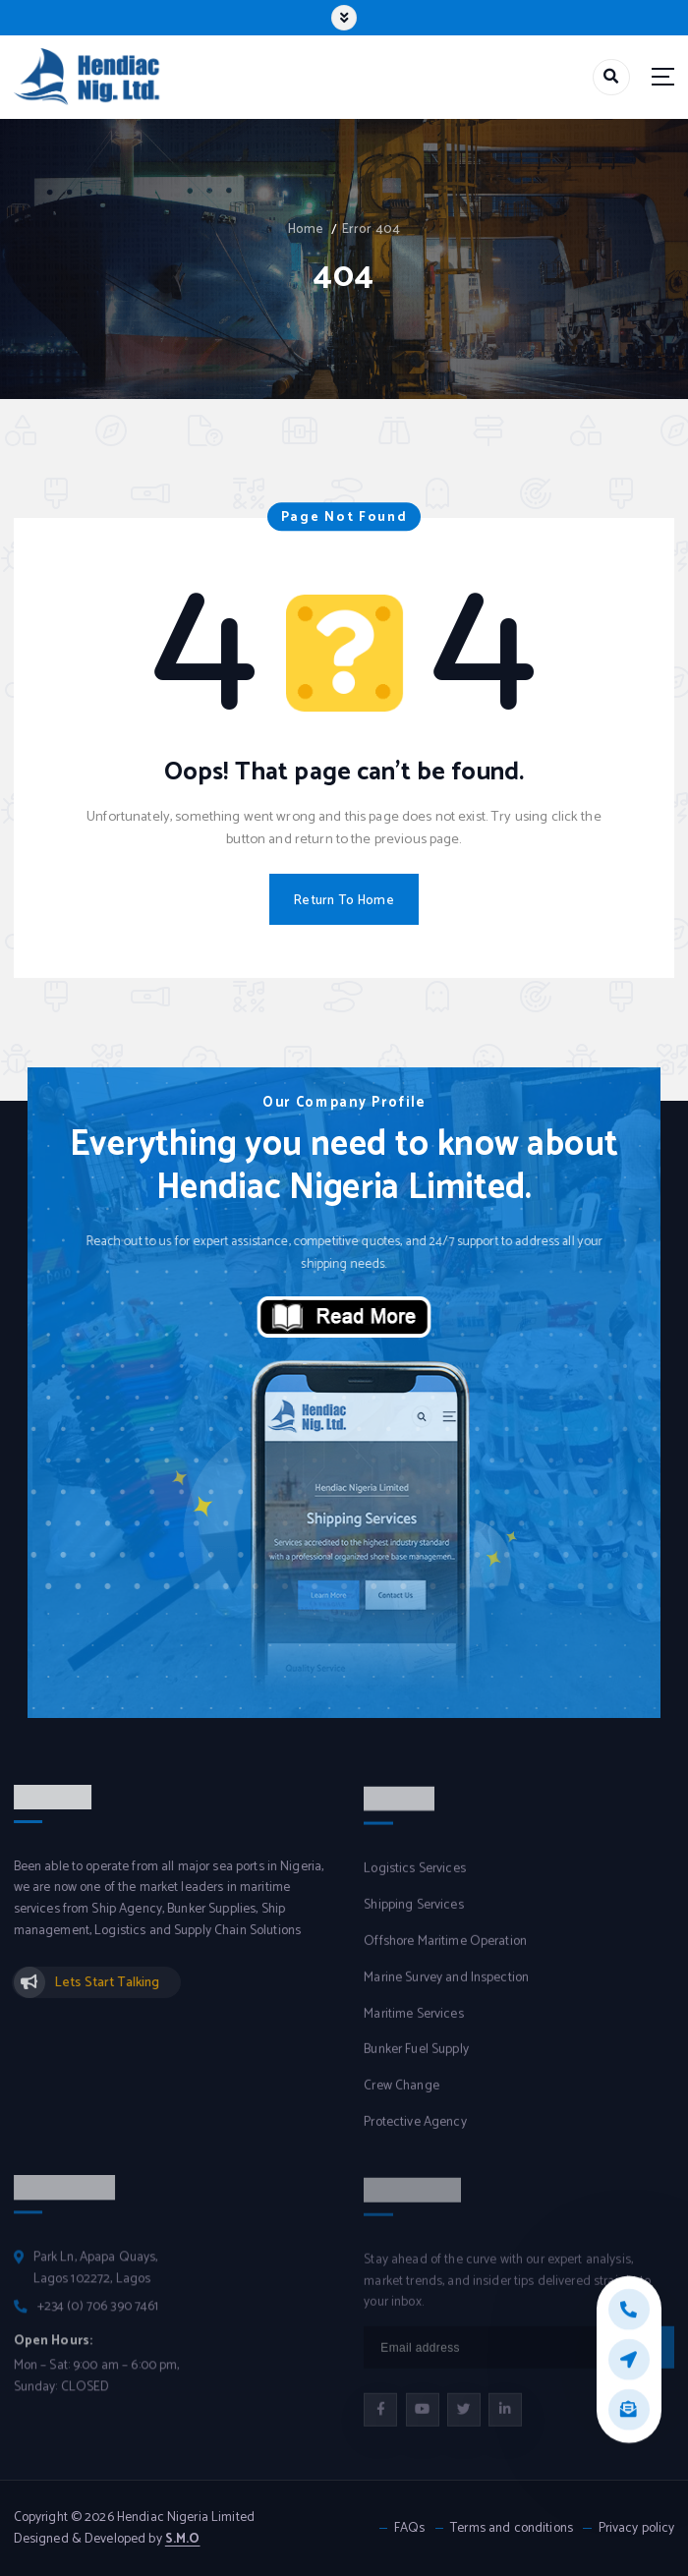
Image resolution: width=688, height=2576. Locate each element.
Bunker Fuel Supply (416, 2062)
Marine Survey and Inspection (446, 1990)
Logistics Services (414, 1881)
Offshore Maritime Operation (445, 1954)
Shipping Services (413, 1918)
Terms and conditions (511, 2528)
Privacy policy (637, 2528)
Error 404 (371, 229)
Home (306, 229)
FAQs (410, 2528)
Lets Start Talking (107, 1995)
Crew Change (401, 2099)
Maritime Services (413, 2027)
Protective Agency (415, 2135)
